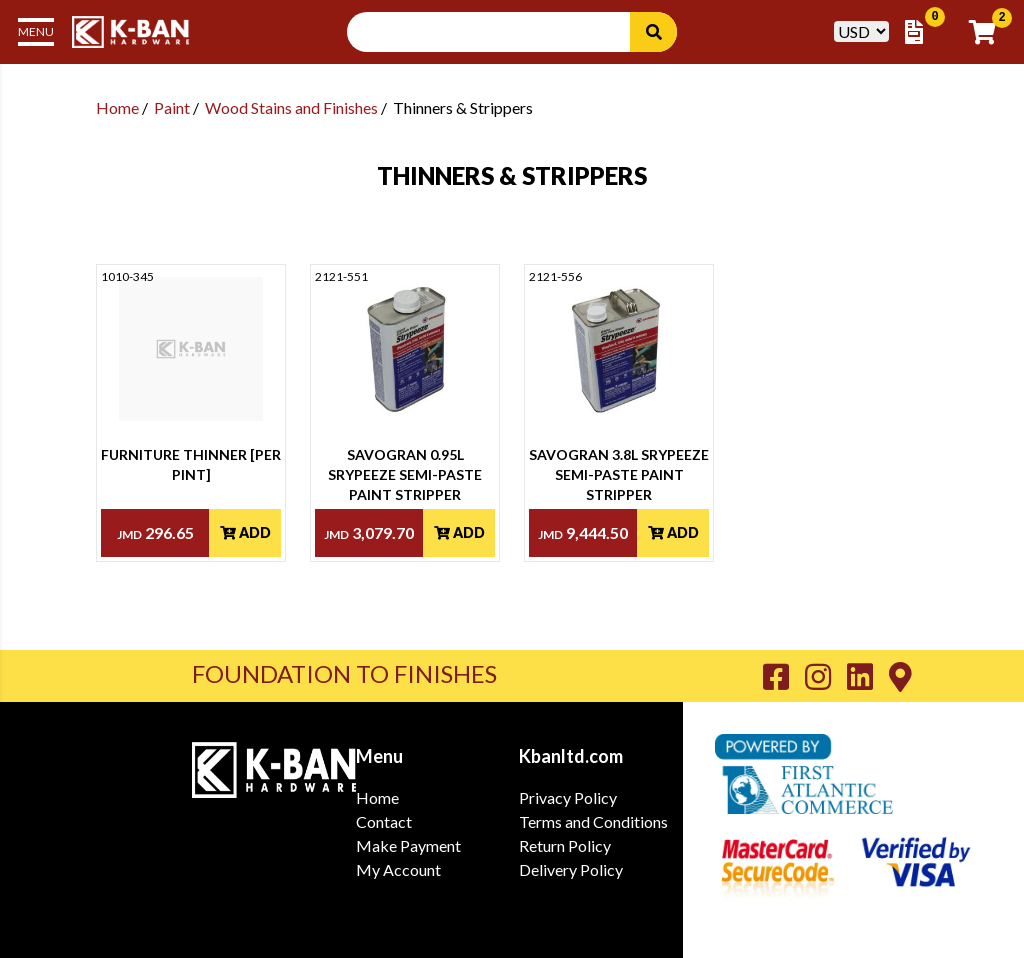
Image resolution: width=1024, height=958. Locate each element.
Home (117, 107)
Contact (384, 821)
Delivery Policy (571, 869)
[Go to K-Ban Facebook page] (784, 676)
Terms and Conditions (593, 821)
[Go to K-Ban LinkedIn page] (868, 676)
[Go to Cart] (988, 32)
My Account (398, 869)
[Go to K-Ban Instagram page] (826, 676)
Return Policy (565, 845)
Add (245, 532)
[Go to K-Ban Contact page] (900, 676)
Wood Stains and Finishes (291, 107)
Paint (172, 107)
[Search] (653, 32)
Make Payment (408, 845)
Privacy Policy (568, 797)
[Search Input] (500, 32)
